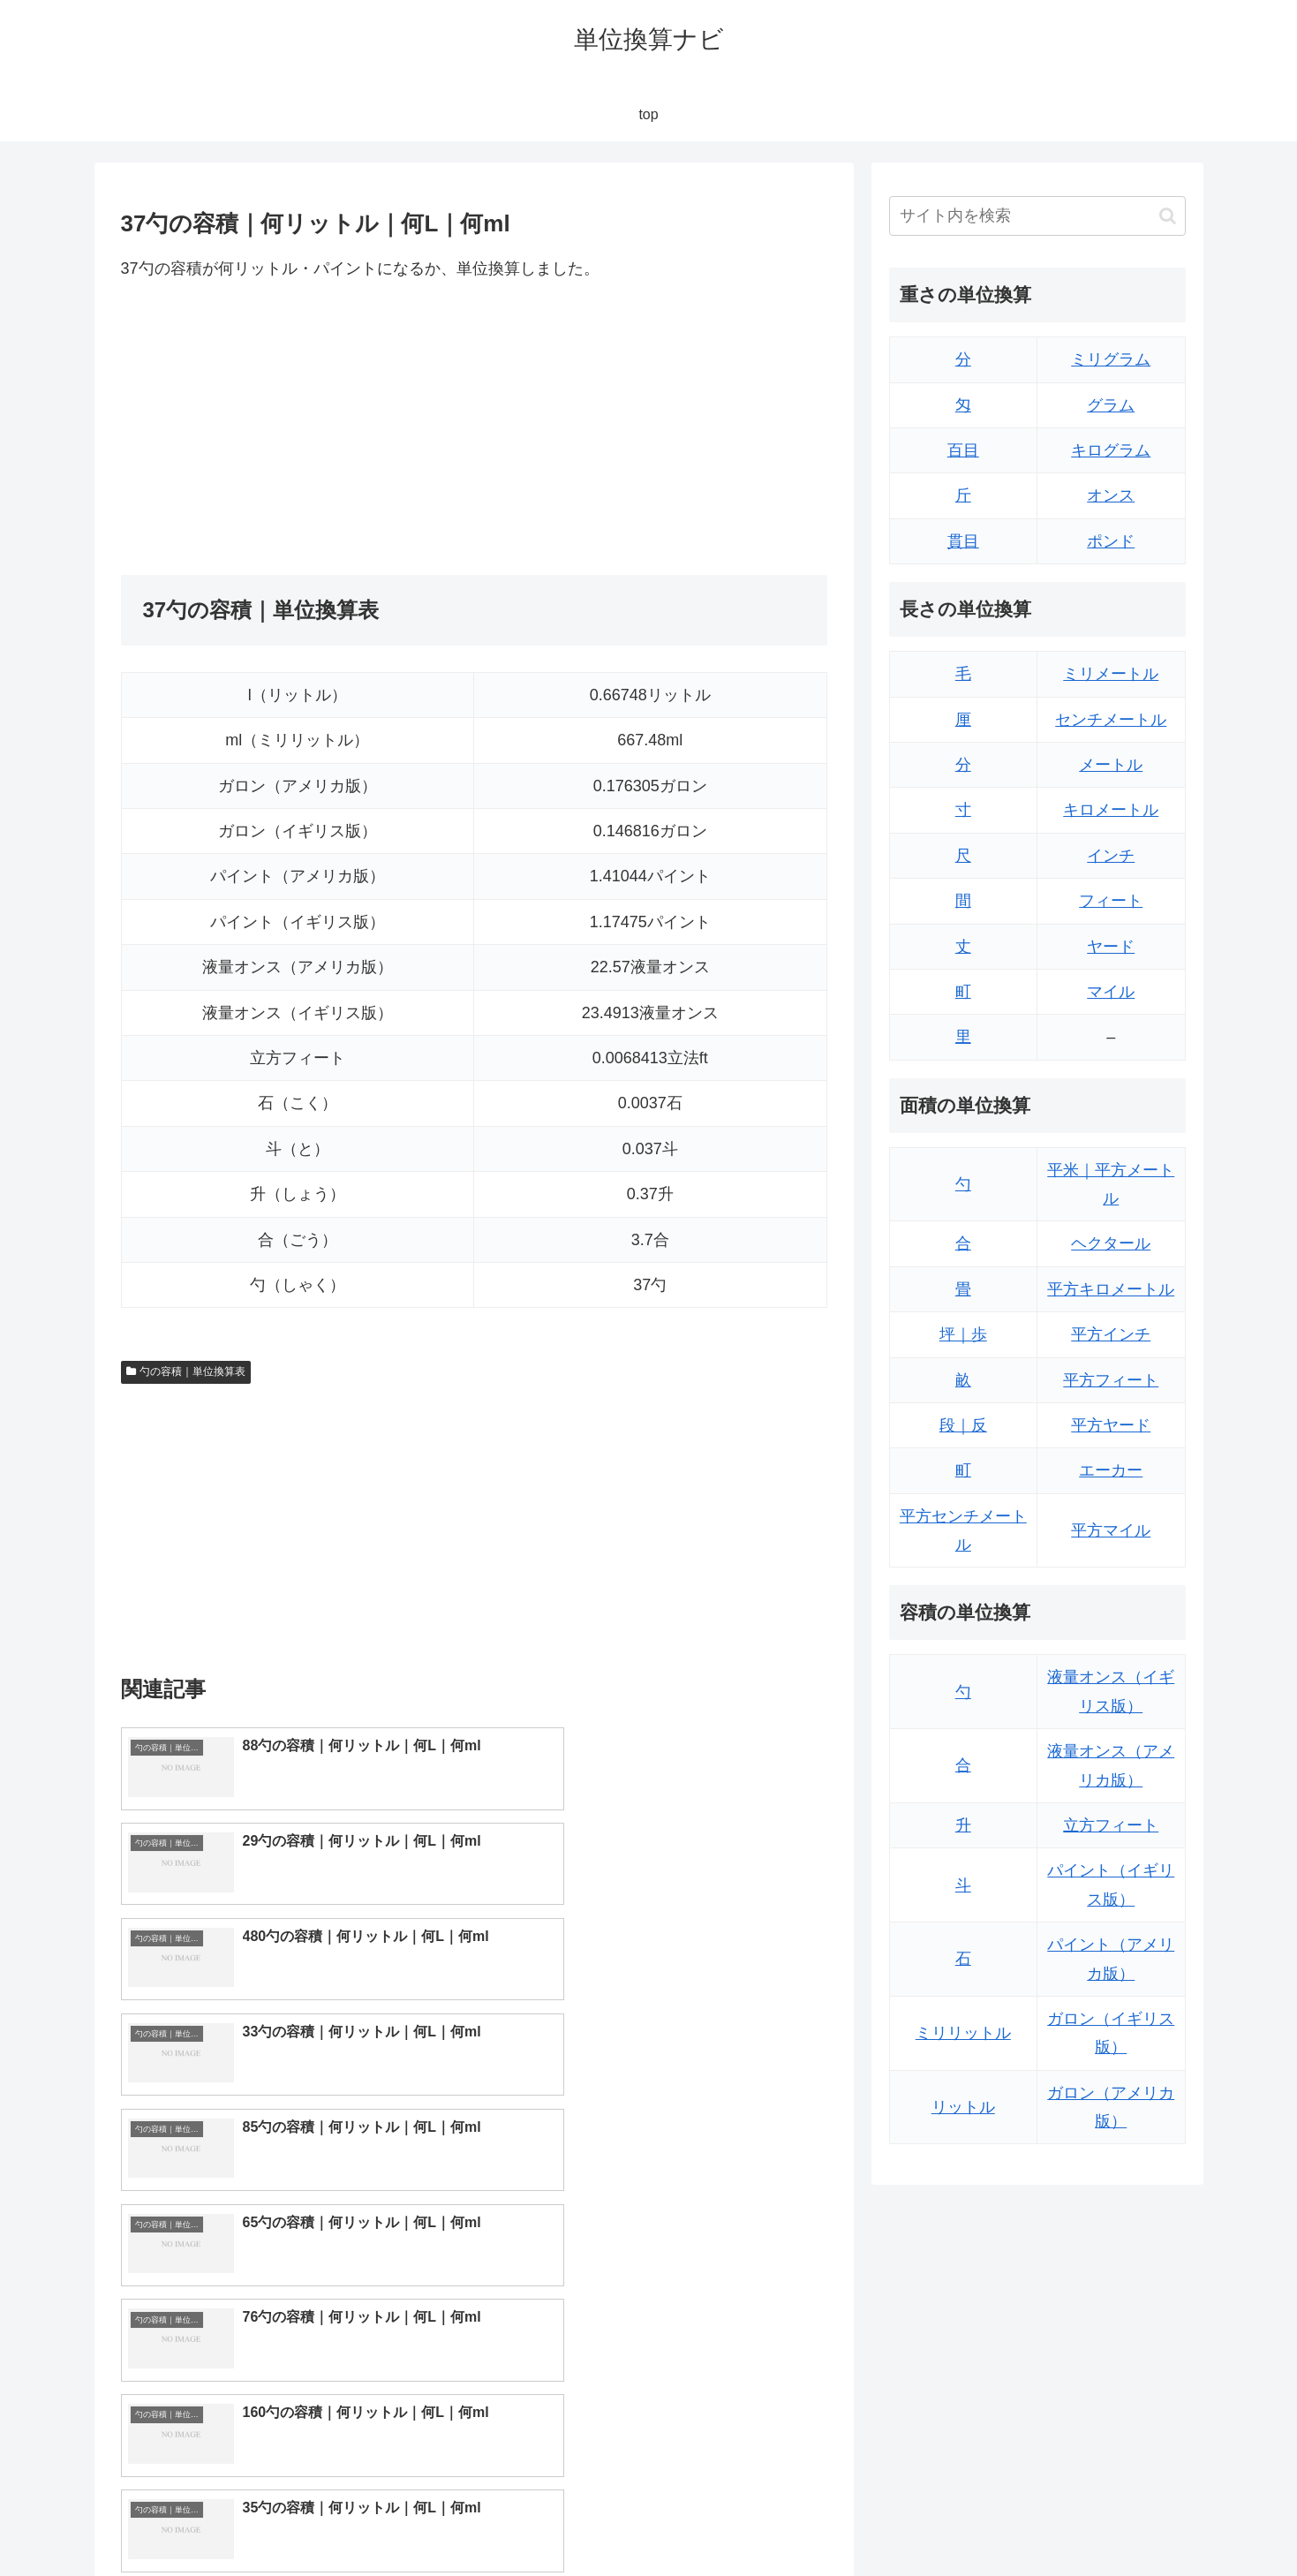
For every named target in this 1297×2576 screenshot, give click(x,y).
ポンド (1111, 541)
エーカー (1110, 1470)
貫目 (963, 541)
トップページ (1007, 2521)
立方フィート (1110, 1825)
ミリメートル (1110, 674)
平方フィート (1110, 1380)
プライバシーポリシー (1125, 2521)
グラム (1111, 405)
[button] (1167, 216)
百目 (963, 450)
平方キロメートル (1110, 1289)
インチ (1111, 856)
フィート (1110, 901)
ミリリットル (963, 2033)
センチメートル (1110, 720)
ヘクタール (1110, 1243)
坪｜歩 (963, 1334)
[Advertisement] (297, 428)
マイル (1111, 992)
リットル (963, 2107)
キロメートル (1110, 810)
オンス (1111, 495)
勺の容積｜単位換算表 (186, 1371)
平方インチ (1110, 1334)
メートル (1110, 765)
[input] (1037, 216)
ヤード (1111, 947)
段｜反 (963, 1425)
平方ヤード (1110, 1425)
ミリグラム (1110, 359)
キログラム (1110, 450)
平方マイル (1110, 1530)
